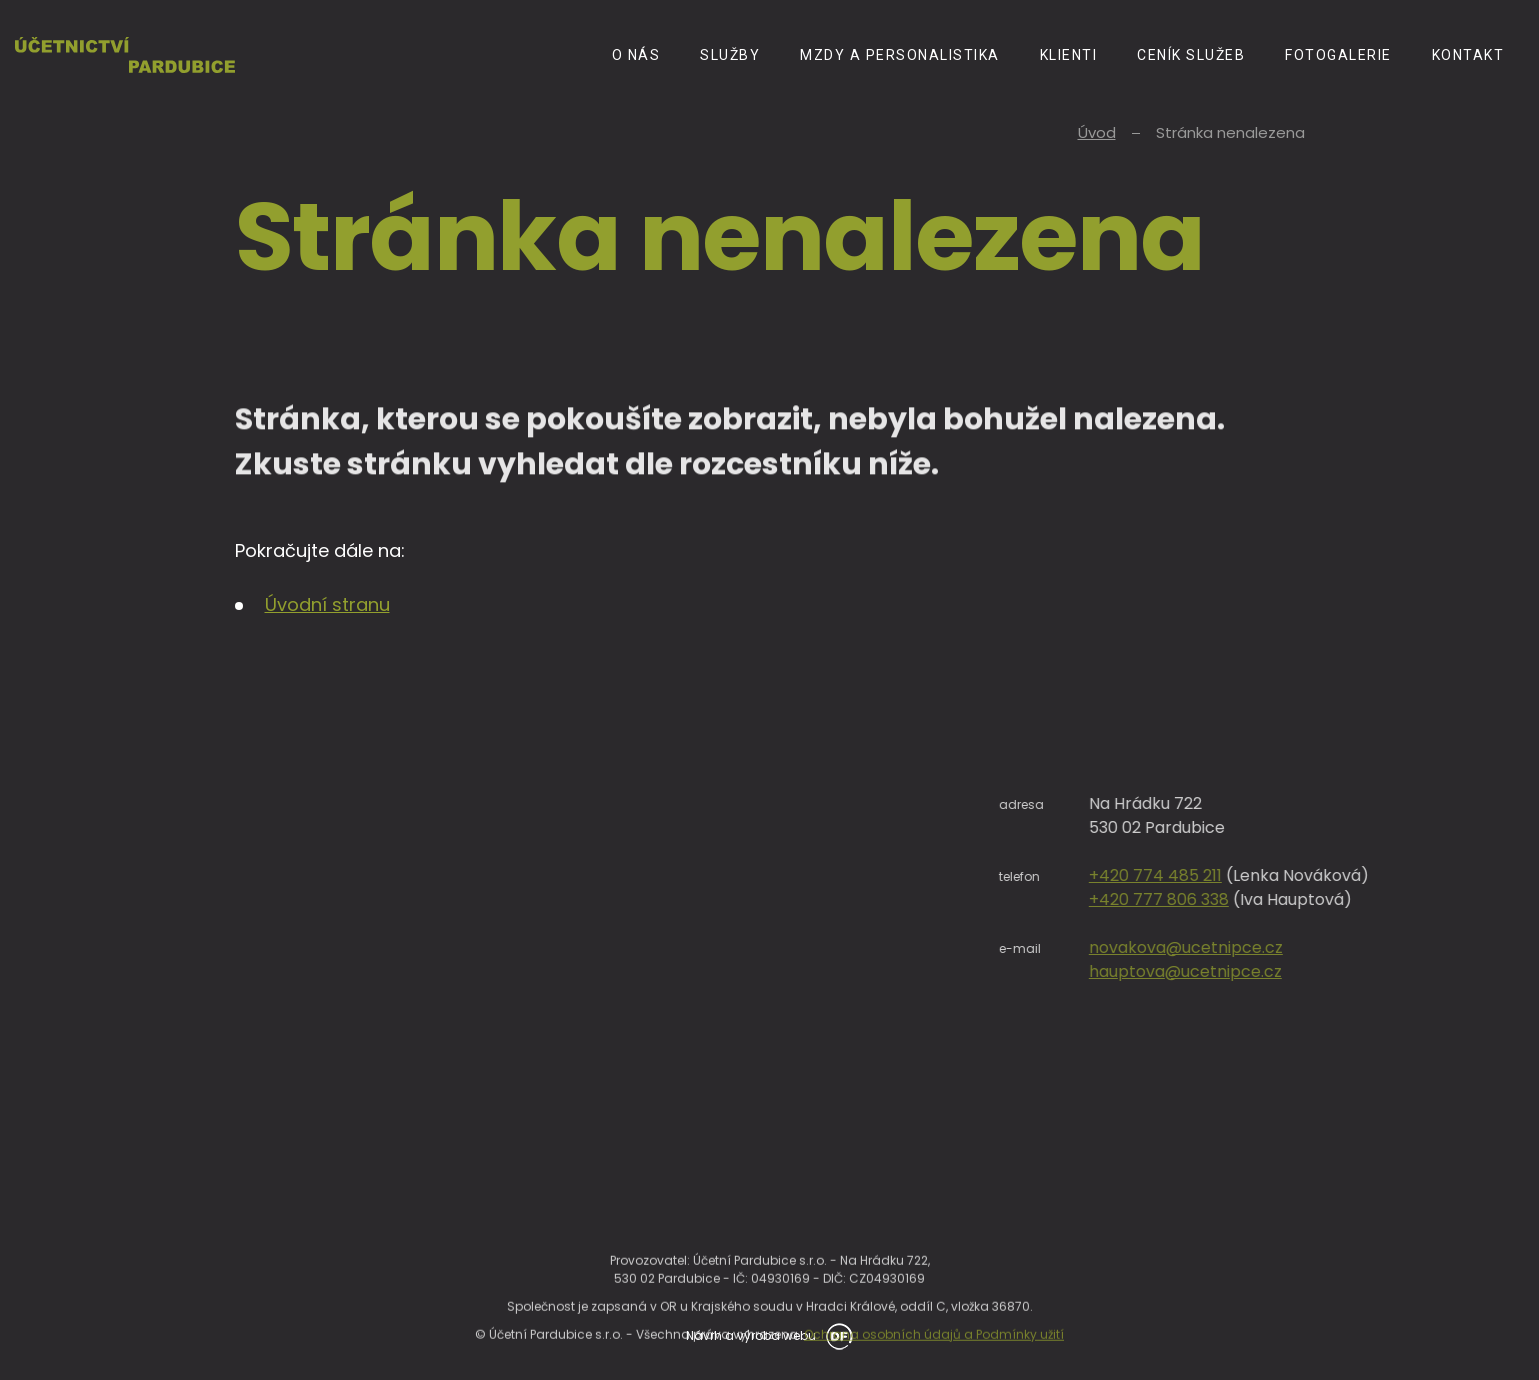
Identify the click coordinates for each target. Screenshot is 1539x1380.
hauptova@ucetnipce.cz (1323, 971)
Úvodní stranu (327, 604)
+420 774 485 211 (1293, 875)
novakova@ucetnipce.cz (1324, 947)
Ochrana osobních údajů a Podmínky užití (934, 1358)
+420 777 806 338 (1297, 899)
